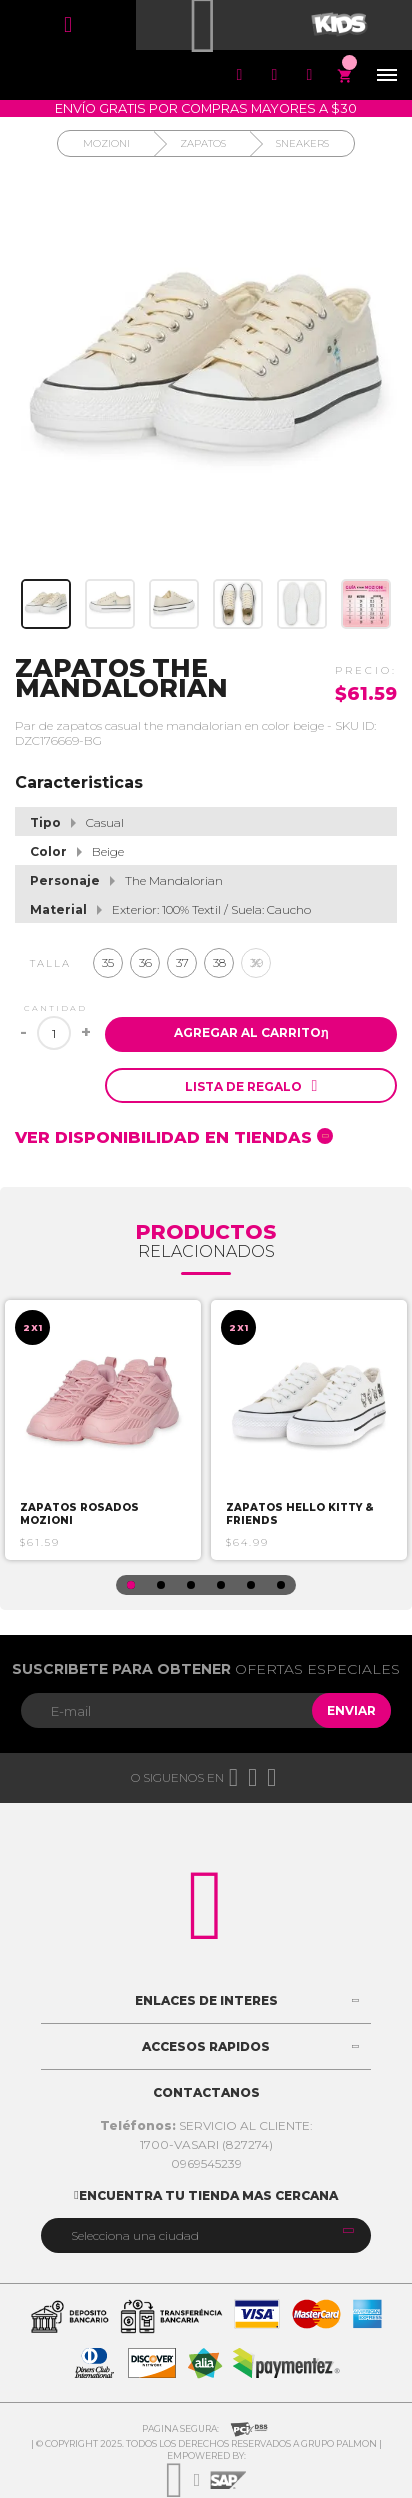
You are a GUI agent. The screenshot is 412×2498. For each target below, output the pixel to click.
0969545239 (206, 2163)
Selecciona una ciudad (135, 2235)
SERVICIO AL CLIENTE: (206, 2125)
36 (145, 962)
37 (182, 962)
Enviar (351, 1710)
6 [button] (281, 1585)
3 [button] (191, 1585)
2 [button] (161, 1585)
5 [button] (251, 1585)
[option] (103, 1430)
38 (219, 962)
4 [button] (221, 1585)
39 (256, 962)
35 (108, 962)
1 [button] (131, 1585)
